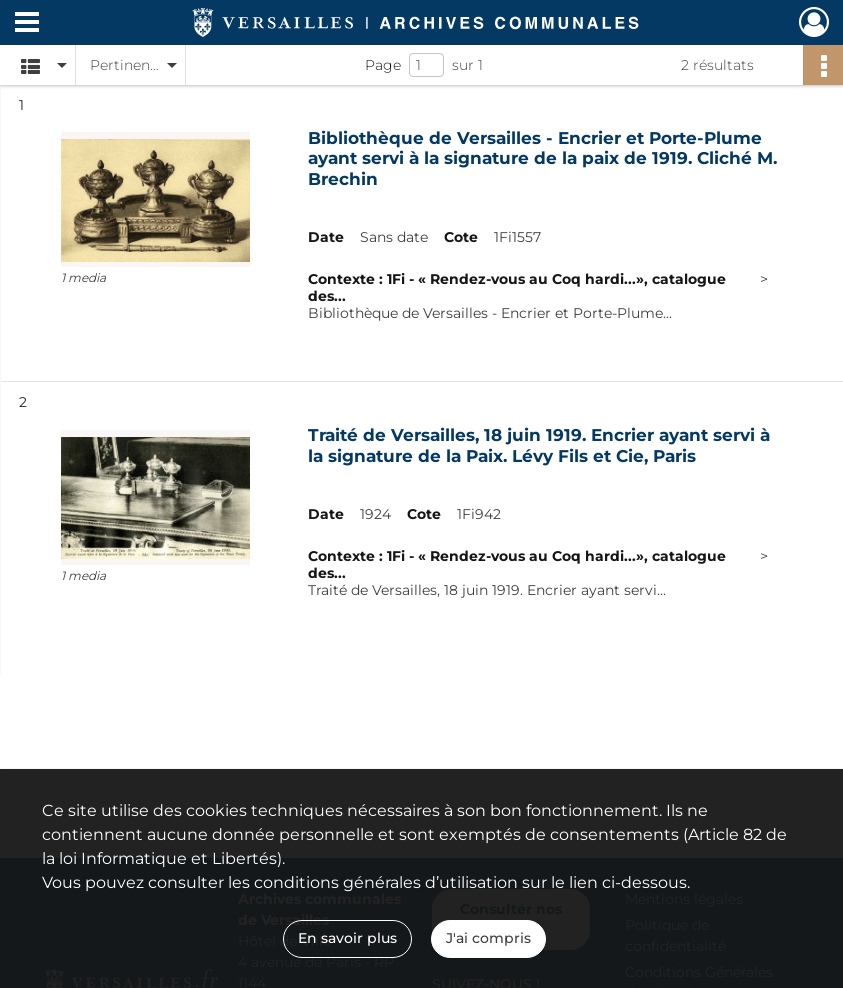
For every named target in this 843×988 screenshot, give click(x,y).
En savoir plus (347, 938)
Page (383, 65)
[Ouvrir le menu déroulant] (27, 24)
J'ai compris (488, 938)
